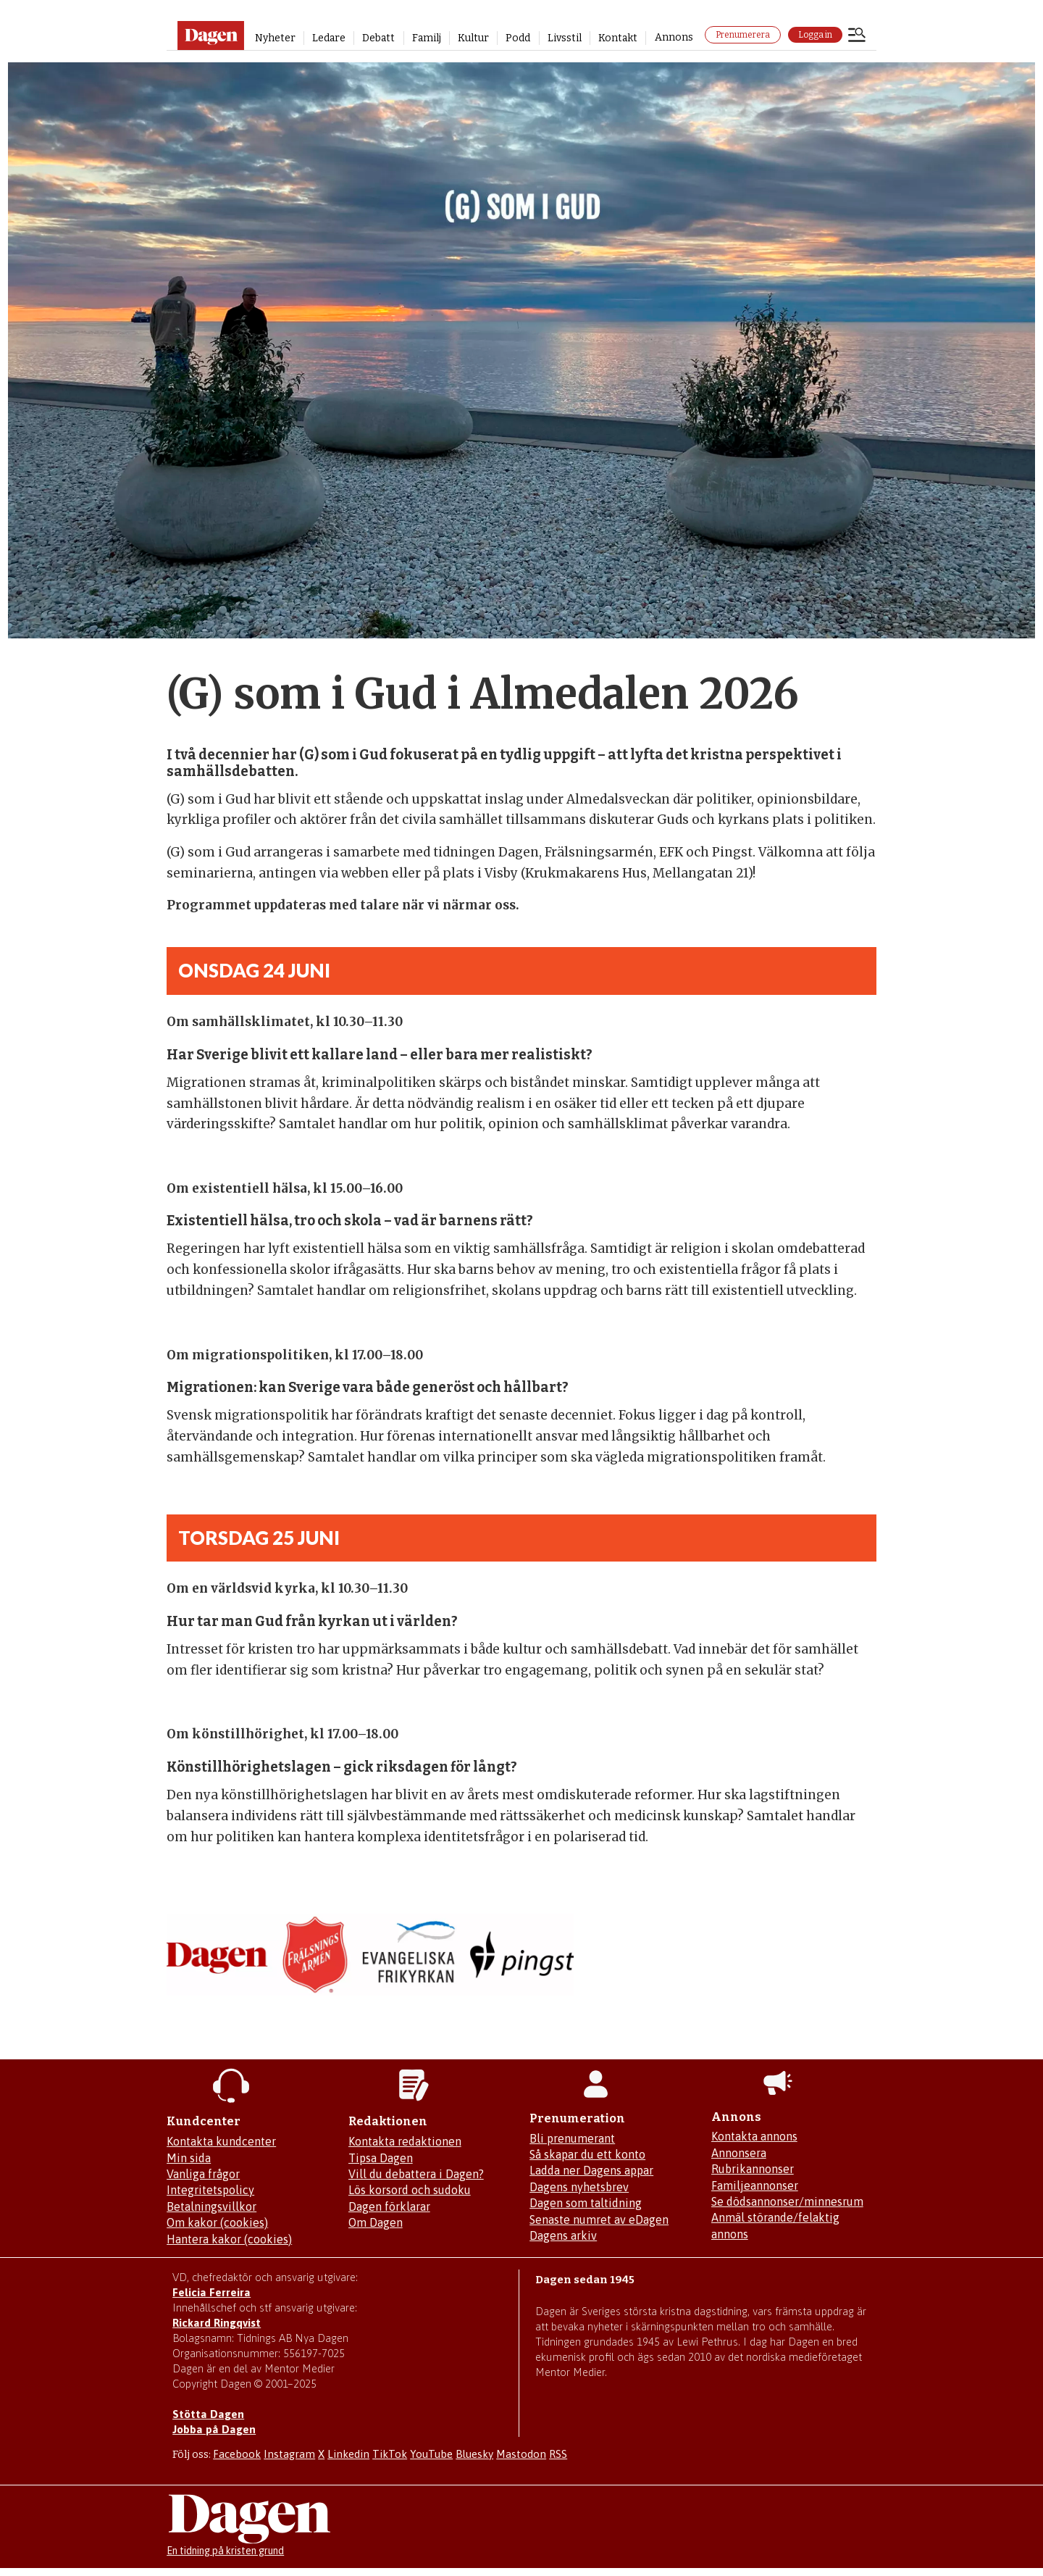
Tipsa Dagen (380, 2157)
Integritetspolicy (210, 2189)
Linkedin (348, 2454)
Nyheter (275, 38)
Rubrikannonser (752, 2168)
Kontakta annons (754, 2136)
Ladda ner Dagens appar (591, 2170)
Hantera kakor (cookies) (229, 2239)
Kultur (473, 38)
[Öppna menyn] (857, 36)
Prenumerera (743, 35)
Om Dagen (375, 2222)
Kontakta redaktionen (404, 2141)
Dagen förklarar (389, 2206)
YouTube (431, 2454)
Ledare (328, 38)
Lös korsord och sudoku (409, 2189)
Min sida (189, 2157)
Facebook (237, 2454)
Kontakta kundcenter (221, 2141)
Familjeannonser (754, 2185)
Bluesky (474, 2454)
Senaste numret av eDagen (599, 2219)
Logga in (815, 35)
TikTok (389, 2454)
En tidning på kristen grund (225, 2550)
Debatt (378, 38)
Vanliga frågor (203, 2173)
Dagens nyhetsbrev (579, 2186)
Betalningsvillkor (211, 2206)
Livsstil (565, 38)
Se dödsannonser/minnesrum (787, 2201)
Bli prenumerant (572, 2138)
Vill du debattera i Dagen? (416, 2173)
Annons (674, 37)
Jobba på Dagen (214, 2429)
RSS (558, 2454)
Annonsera (738, 2152)
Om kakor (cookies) (217, 2222)
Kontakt (617, 38)
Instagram (289, 2454)
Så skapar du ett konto (587, 2154)
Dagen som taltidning (585, 2202)
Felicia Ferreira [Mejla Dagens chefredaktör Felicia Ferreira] (211, 2292)
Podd (518, 38)
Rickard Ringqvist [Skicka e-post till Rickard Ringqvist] (216, 2323)
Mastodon (521, 2454)
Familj (426, 38)
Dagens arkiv (563, 2235)
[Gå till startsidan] (210, 35)
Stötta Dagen (208, 2414)
